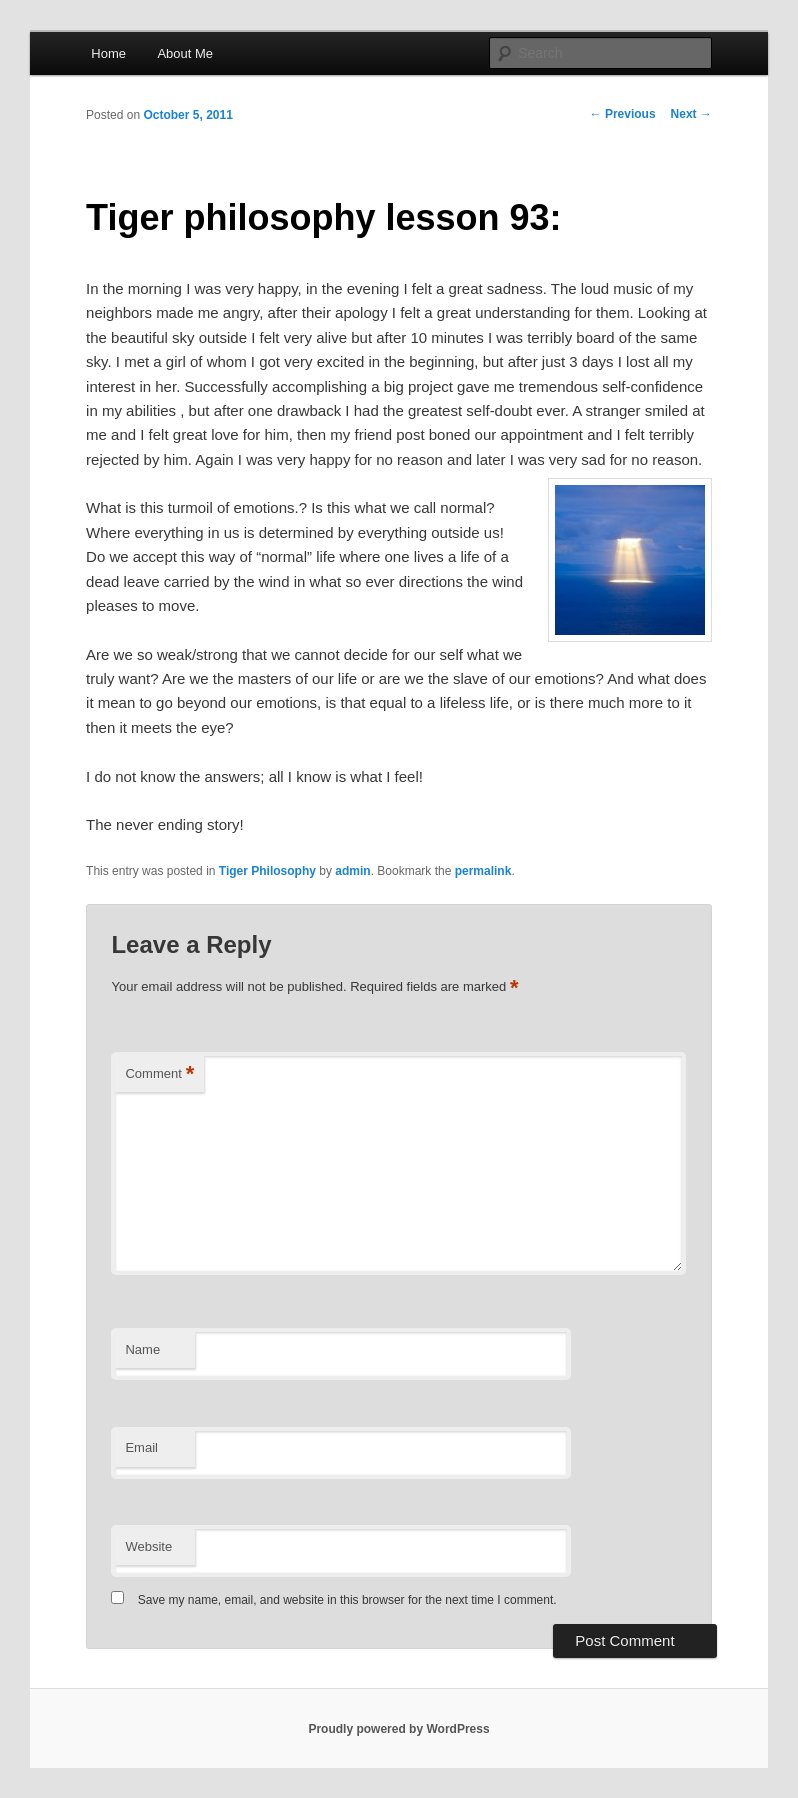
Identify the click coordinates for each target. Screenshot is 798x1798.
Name (142, 1349)
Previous (623, 114)
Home (108, 53)
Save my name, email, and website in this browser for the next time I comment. (347, 1600)
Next (691, 114)
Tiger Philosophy (267, 871)
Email (141, 1447)
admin (352, 871)
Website (148, 1546)
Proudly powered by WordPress (398, 1729)
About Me (185, 53)
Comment (159, 1074)
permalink (483, 871)
